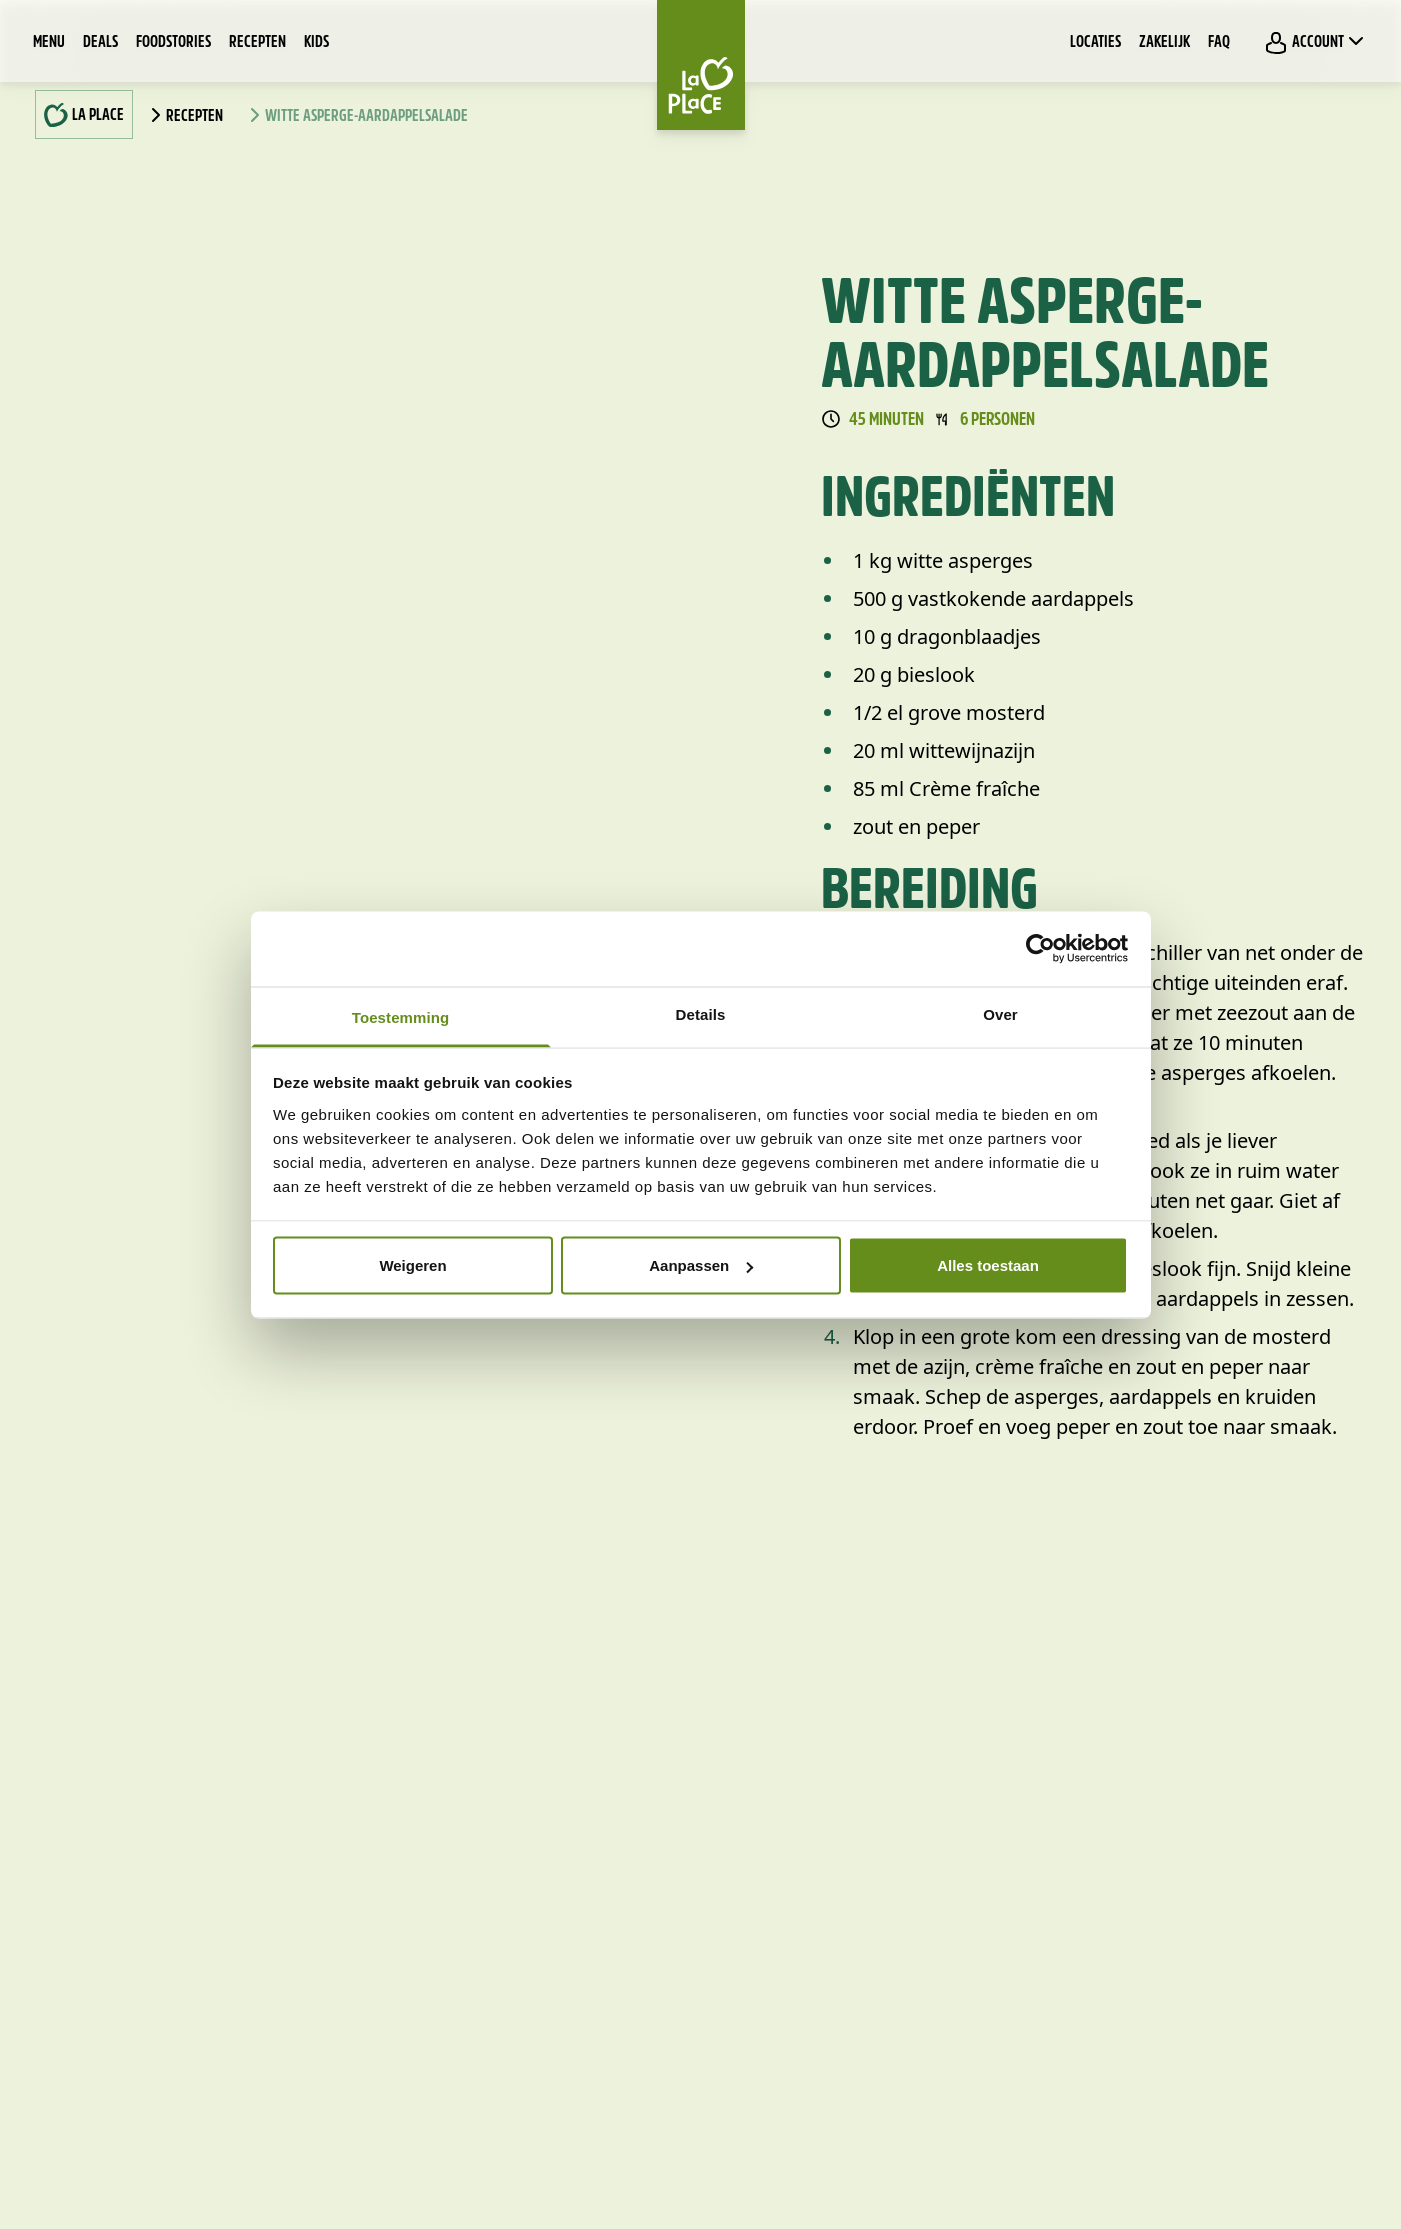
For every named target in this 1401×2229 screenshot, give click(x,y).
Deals (100, 43)
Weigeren (412, 1265)
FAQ (1219, 43)
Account (1316, 42)
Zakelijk (1164, 43)
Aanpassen (701, 1265)
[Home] (701, 65)
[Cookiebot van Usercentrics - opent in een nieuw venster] (1040, 949)
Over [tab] (1000, 1013)
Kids (316, 43)
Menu (49, 43)
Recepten (257, 43)
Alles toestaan (988, 1265)
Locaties (1095, 43)
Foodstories (173, 43)
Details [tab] (701, 1013)
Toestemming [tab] (401, 1016)
